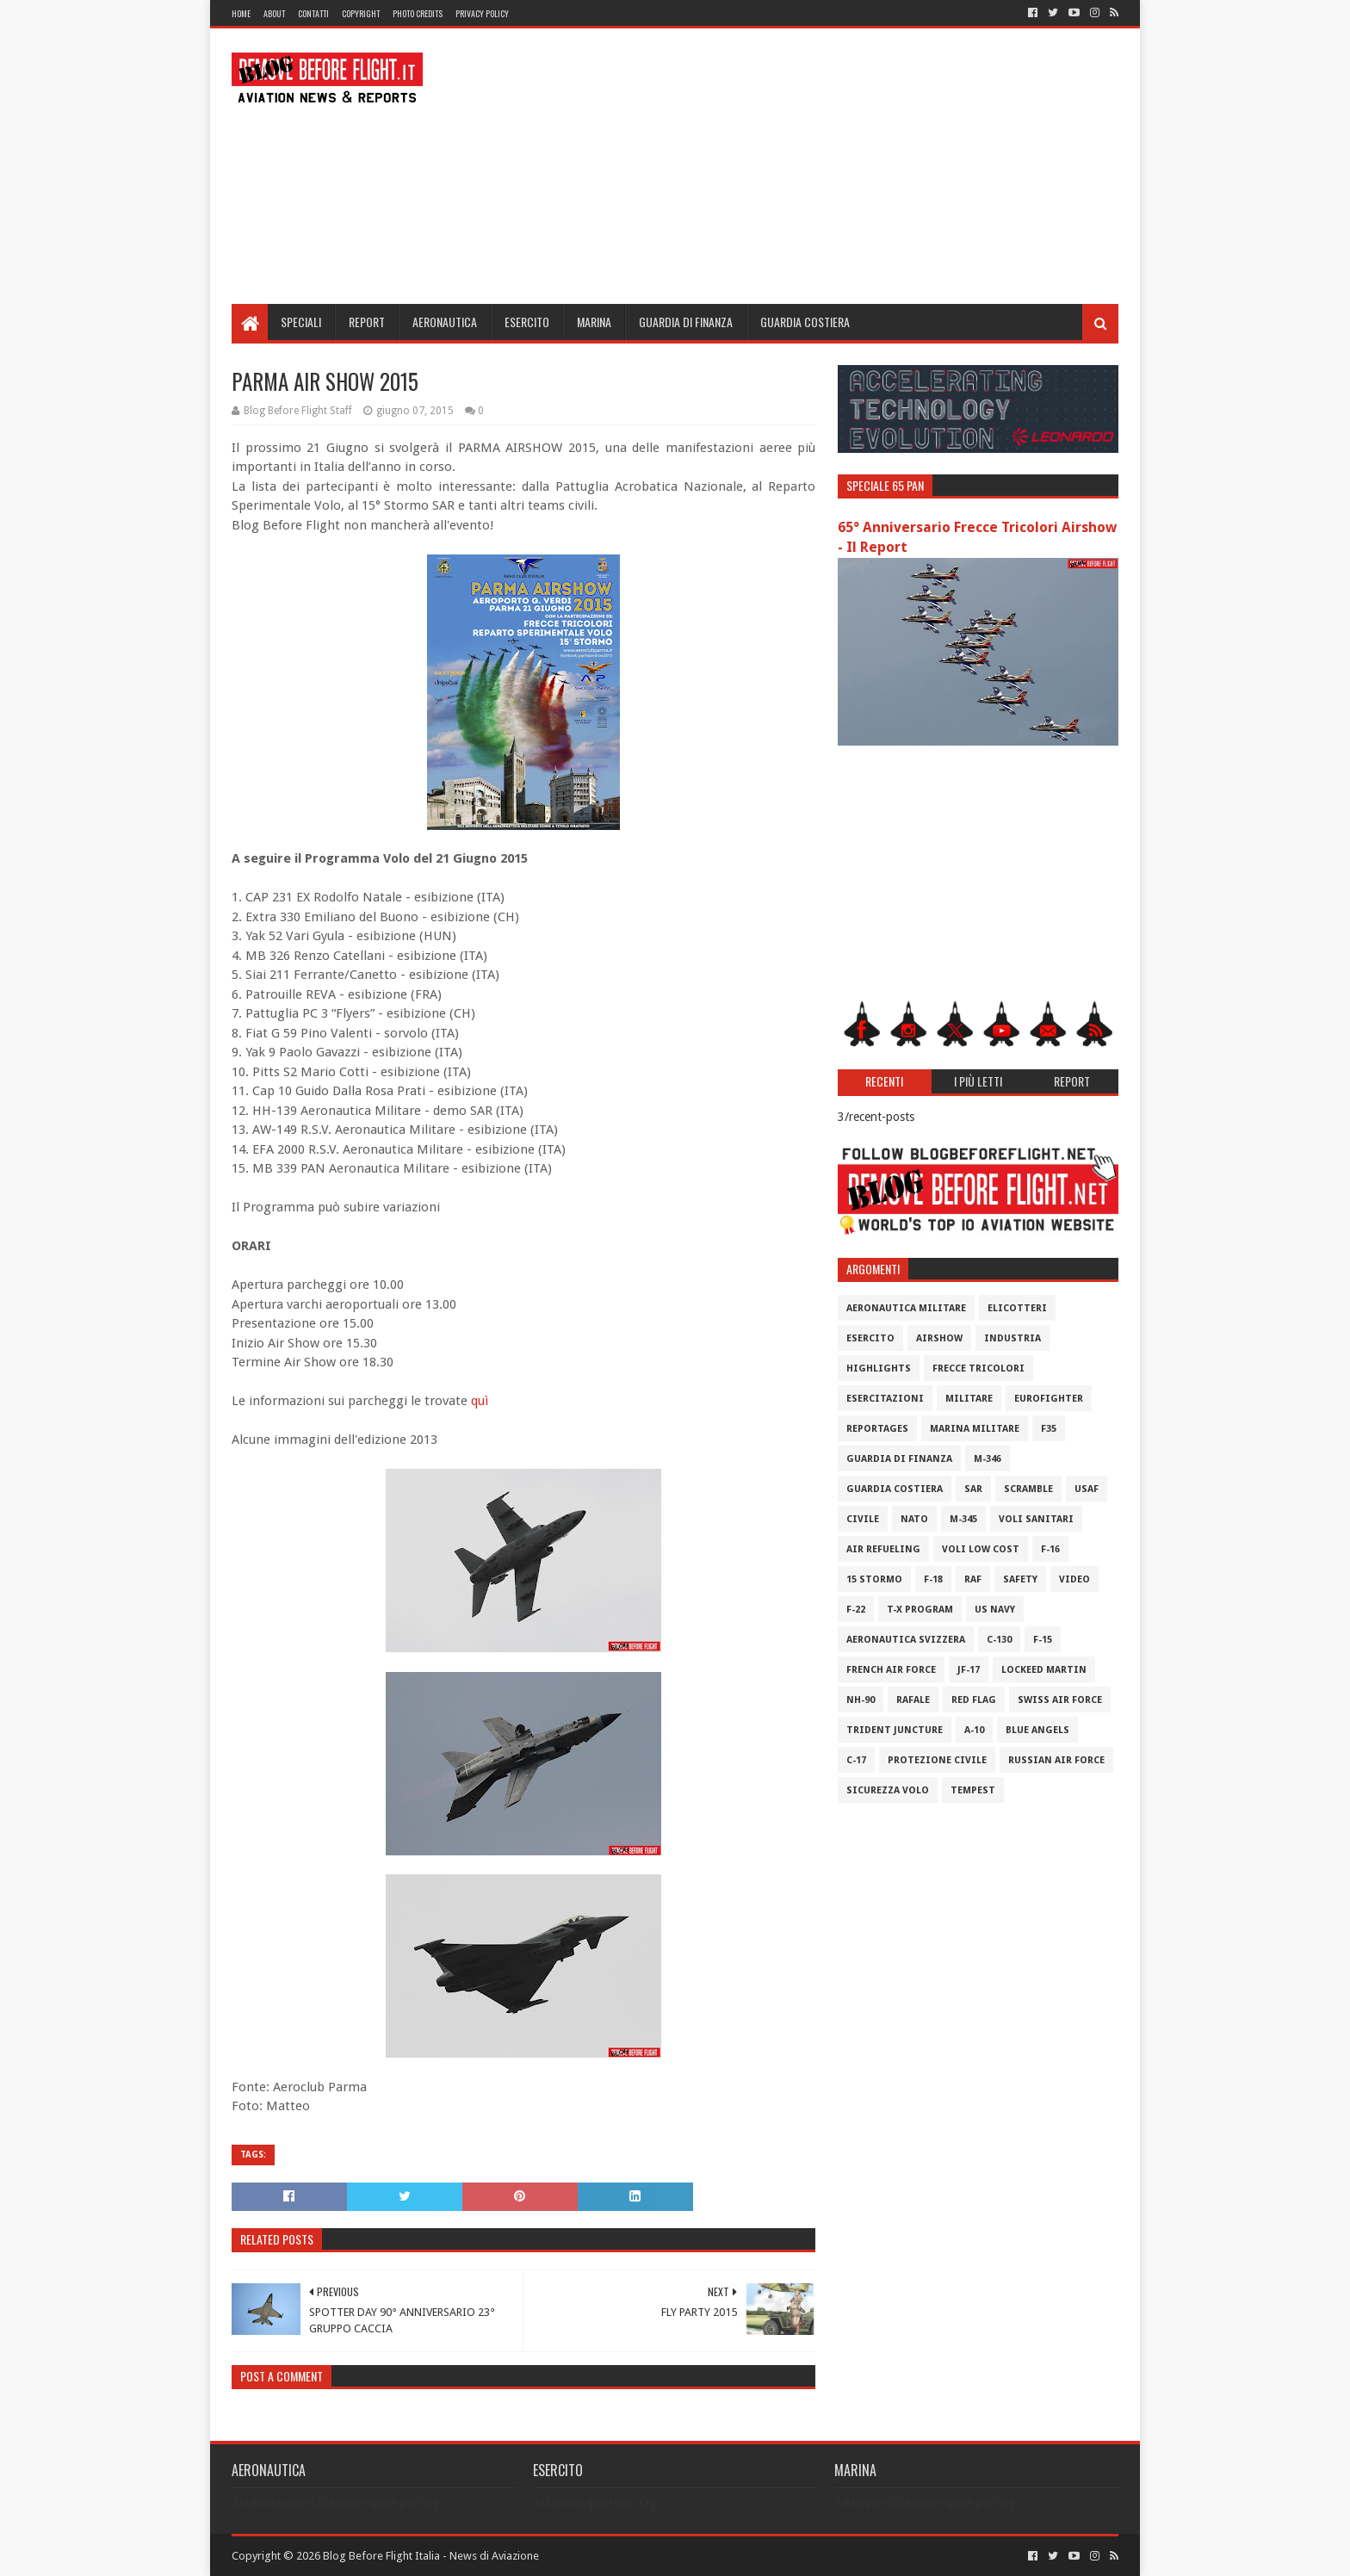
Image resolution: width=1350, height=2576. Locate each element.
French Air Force (891, 1669)
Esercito (527, 322)
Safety (1020, 1579)
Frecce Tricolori (978, 1368)
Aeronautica (444, 322)
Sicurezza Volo (887, 1790)
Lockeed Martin (1044, 1669)
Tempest (973, 1790)
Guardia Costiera (805, 322)
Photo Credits (418, 13)
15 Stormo (874, 1579)
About (274, 13)
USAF (1086, 1489)
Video (1074, 1579)
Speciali (301, 322)
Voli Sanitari (1036, 1519)
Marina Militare (974, 1428)
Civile (862, 1519)
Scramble (1028, 1489)
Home (241, 13)
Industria (1012, 1338)
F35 (1048, 1428)
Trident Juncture (894, 1730)
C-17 (856, 1760)
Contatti (313, 13)
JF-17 (968, 1669)
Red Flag (973, 1700)
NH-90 (860, 1700)
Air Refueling (883, 1549)
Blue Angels (1037, 1730)
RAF (973, 1579)
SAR (973, 1489)
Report (367, 322)
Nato (914, 1519)
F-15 (1042, 1639)
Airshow (939, 1338)
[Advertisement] (805, 166)
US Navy (995, 1609)
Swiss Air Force (1060, 1700)
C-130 (999, 1639)
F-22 (855, 1609)
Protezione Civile (937, 1760)
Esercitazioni (885, 1398)
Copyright (361, 13)
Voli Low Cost (980, 1549)
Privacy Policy (482, 13)
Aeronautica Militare (906, 1308)
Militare (969, 1398)
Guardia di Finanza (686, 322)
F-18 (933, 1579)
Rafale (913, 1700)
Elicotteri (1017, 1308)
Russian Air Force (1056, 1760)
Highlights (878, 1368)
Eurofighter (1048, 1398)
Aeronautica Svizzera (905, 1639)
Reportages (877, 1428)
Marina (594, 322)
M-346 (987, 1458)
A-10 (974, 1730)
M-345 (963, 1519)
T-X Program (920, 1609)
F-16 (1050, 1549)
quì (479, 1401)
